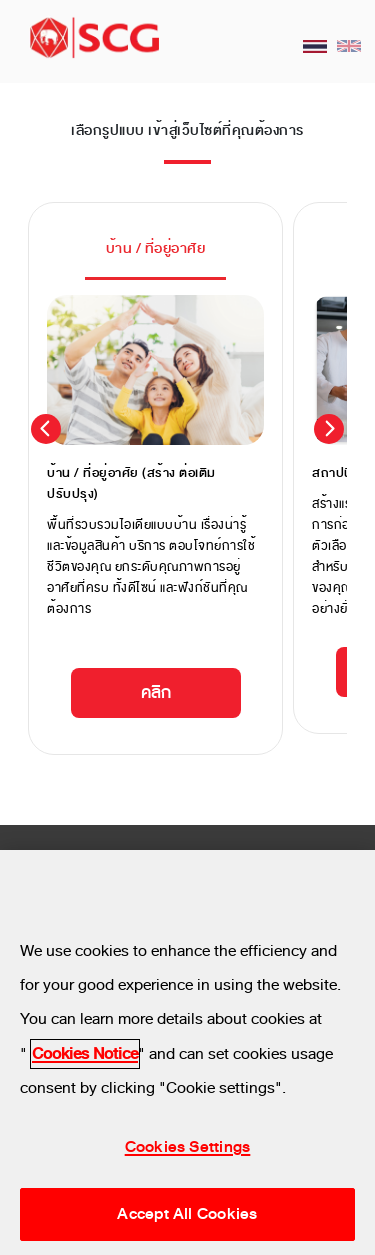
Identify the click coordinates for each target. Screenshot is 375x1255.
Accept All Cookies (187, 1214)
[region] (187, 1052)
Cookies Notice (85, 1054)
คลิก (156, 692)
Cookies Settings (188, 1147)
